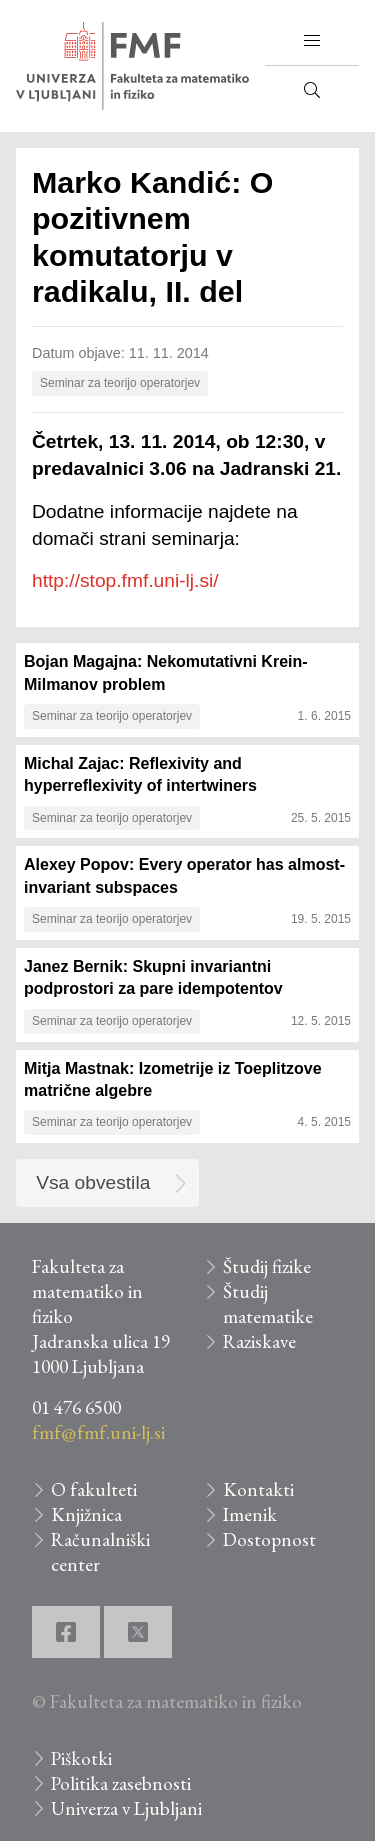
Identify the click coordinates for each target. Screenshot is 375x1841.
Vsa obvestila (93, 1182)
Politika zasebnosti (121, 1783)
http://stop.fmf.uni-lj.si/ (125, 580)
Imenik (250, 1514)
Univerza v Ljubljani (126, 1808)
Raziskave (259, 1341)
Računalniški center (100, 1552)
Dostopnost (269, 1539)
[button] (312, 41)
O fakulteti (94, 1489)
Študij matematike (268, 1304)
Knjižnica (86, 1514)
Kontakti (258, 1489)
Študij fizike (267, 1266)
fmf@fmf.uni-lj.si (98, 1432)
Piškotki (81, 1758)
